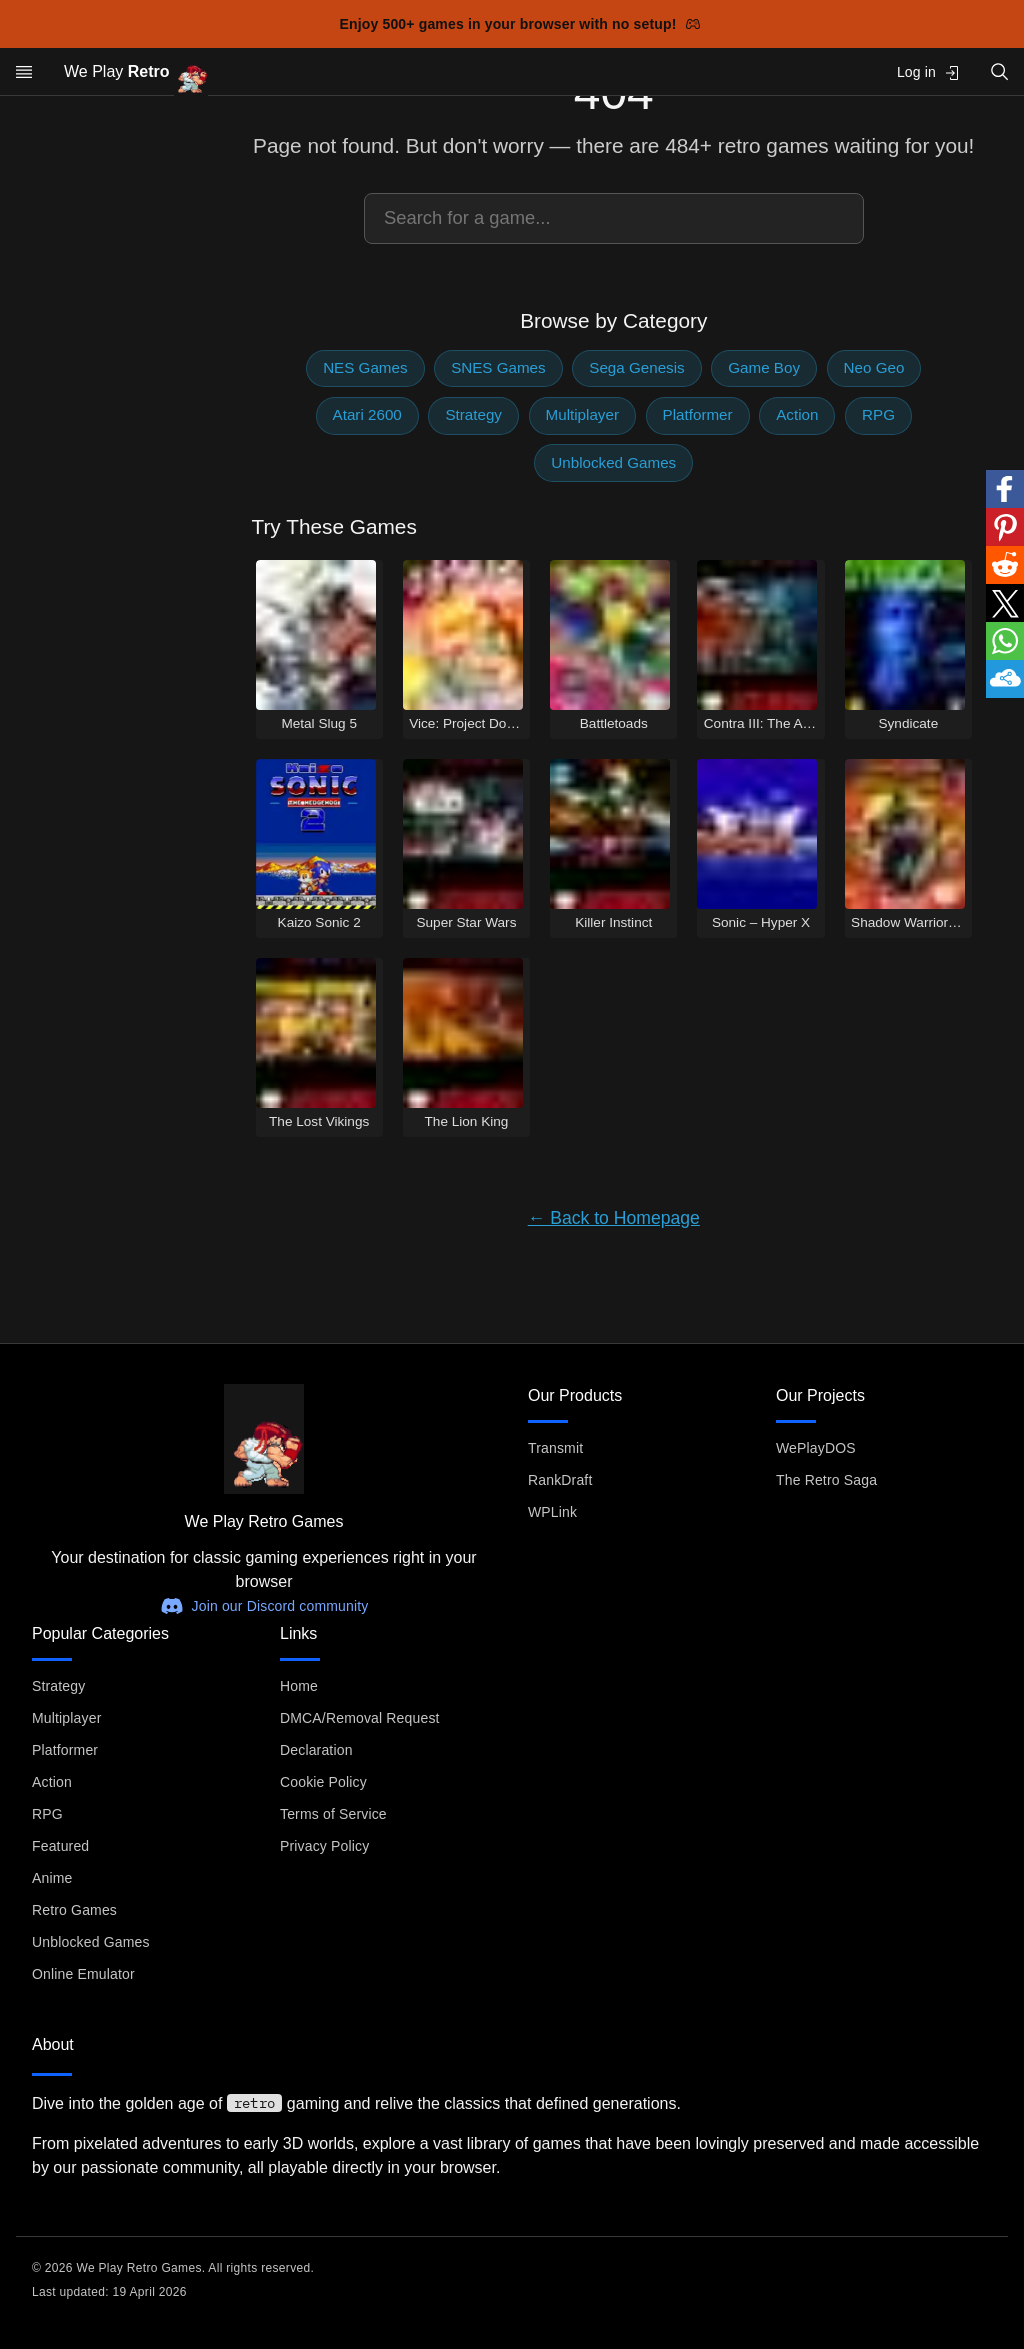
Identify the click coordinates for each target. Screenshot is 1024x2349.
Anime (52, 1878)
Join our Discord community (264, 1606)
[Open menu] (24, 72)
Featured (60, 1846)
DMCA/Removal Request (360, 1718)
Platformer (698, 414)
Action (797, 414)
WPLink (552, 1512)
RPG (878, 414)
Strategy (473, 414)
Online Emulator (83, 1974)
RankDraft (560, 1480)
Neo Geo (874, 367)
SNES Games (498, 367)
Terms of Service (333, 1814)
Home (299, 1686)
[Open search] (1000, 71)
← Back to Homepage (614, 1218)
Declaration (316, 1750)
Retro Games (74, 1910)
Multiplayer (582, 414)
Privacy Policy (324, 1846)
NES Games (365, 367)
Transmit (555, 1448)
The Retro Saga (826, 1480)
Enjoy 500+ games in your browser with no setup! (520, 24)
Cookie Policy (323, 1782)
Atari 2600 (367, 414)
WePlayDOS (816, 1448)
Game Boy (764, 367)
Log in (928, 72)
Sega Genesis (636, 367)
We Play (136, 72)
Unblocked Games (613, 462)
